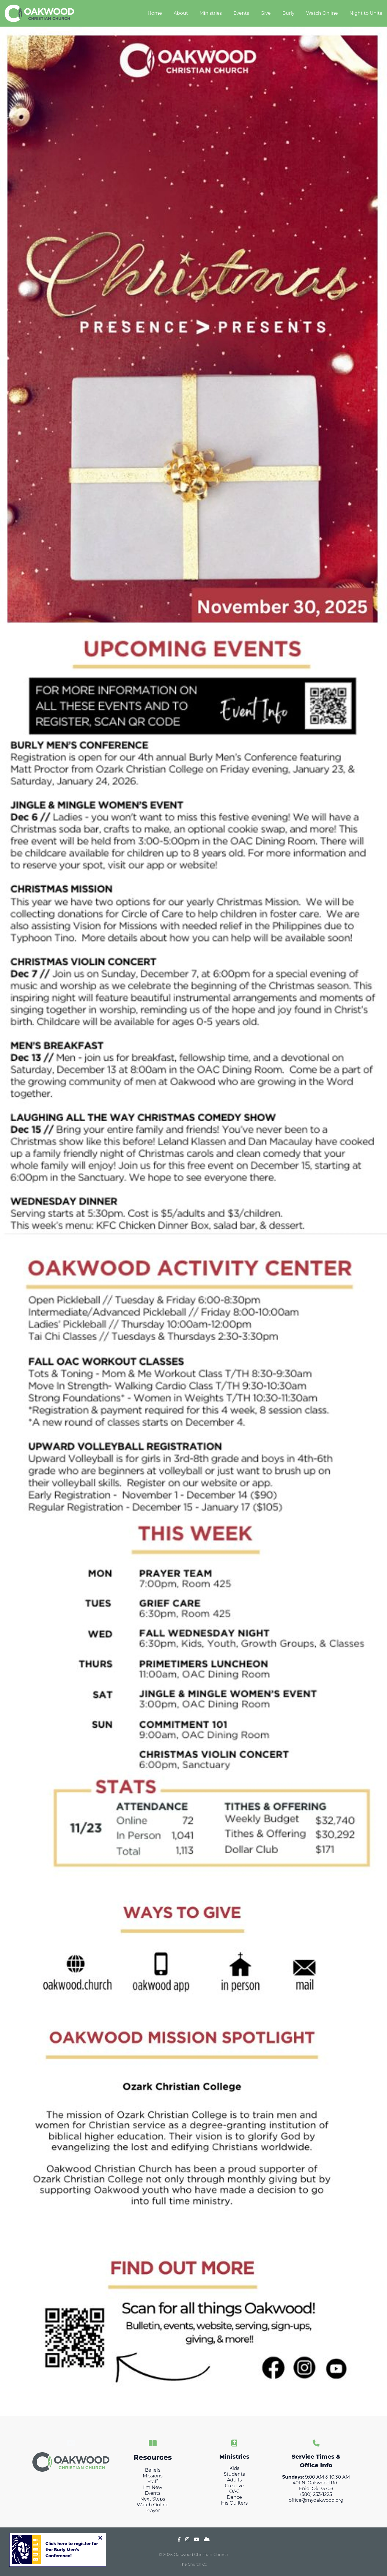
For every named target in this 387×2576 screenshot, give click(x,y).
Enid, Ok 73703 (316, 2488)
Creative (234, 2485)
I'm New (152, 2487)
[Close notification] (100, 2538)
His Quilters (234, 2503)
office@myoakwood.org (316, 2500)
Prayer (152, 2510)
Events (153, 2493)
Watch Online (152, 2504)
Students (234, 2474)
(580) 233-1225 (316, 2494)
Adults (234, 2480)
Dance (234, 2497)
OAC (234, 2491)
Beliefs (152, 2470)
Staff (152, 2481)
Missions (152, 2476)
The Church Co (193, 2564)
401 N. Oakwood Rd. (316, 2483)
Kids (234, 2468)
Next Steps (152, 2499)
